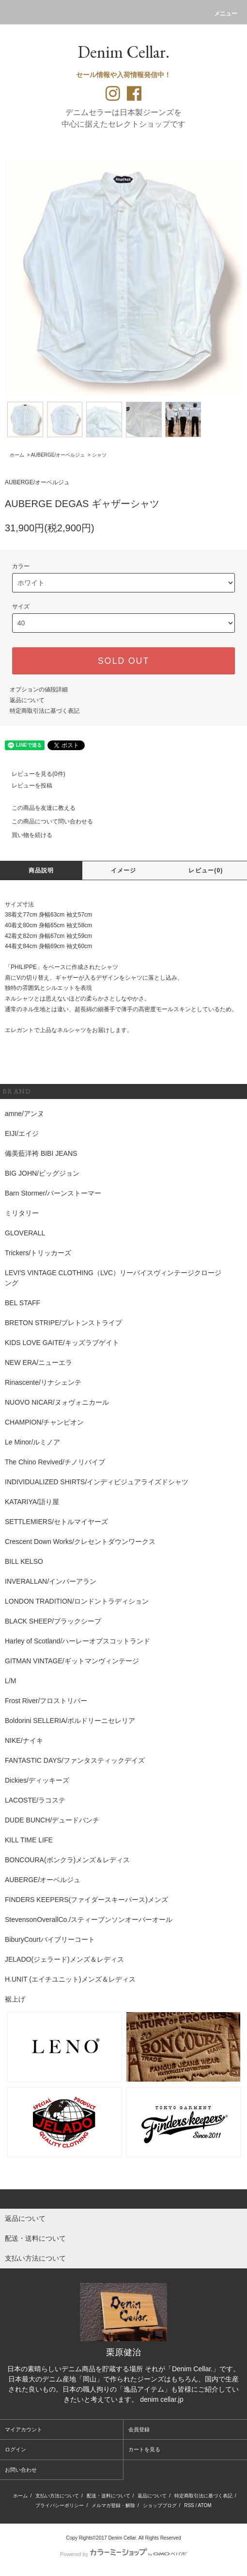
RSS (189, 2505)
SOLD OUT (123, 661)
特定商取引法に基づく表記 (44, 710)
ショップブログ (160, 2505)
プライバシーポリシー (59, 2505)
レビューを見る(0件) (32, 774)
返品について (27, 700)
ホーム (17, 455)
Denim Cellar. (123, 52)
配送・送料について (108, 2495)
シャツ (99, 455)
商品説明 (41, 870)
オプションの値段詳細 (39, 689)
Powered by (123, 2554)
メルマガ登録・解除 (113, 2505)
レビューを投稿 (26, 785)
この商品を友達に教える (38, 807)
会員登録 (139, 2429)
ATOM (205, 2505)
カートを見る (144, 2449)
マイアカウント (23, 2429)
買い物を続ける (26, 835)
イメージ (124, 870)
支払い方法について (57, 2495)
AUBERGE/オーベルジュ (58, 455)
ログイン (15, 2449)
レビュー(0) (205, 870)
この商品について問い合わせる (46, 821)
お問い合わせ (21, 2470)
